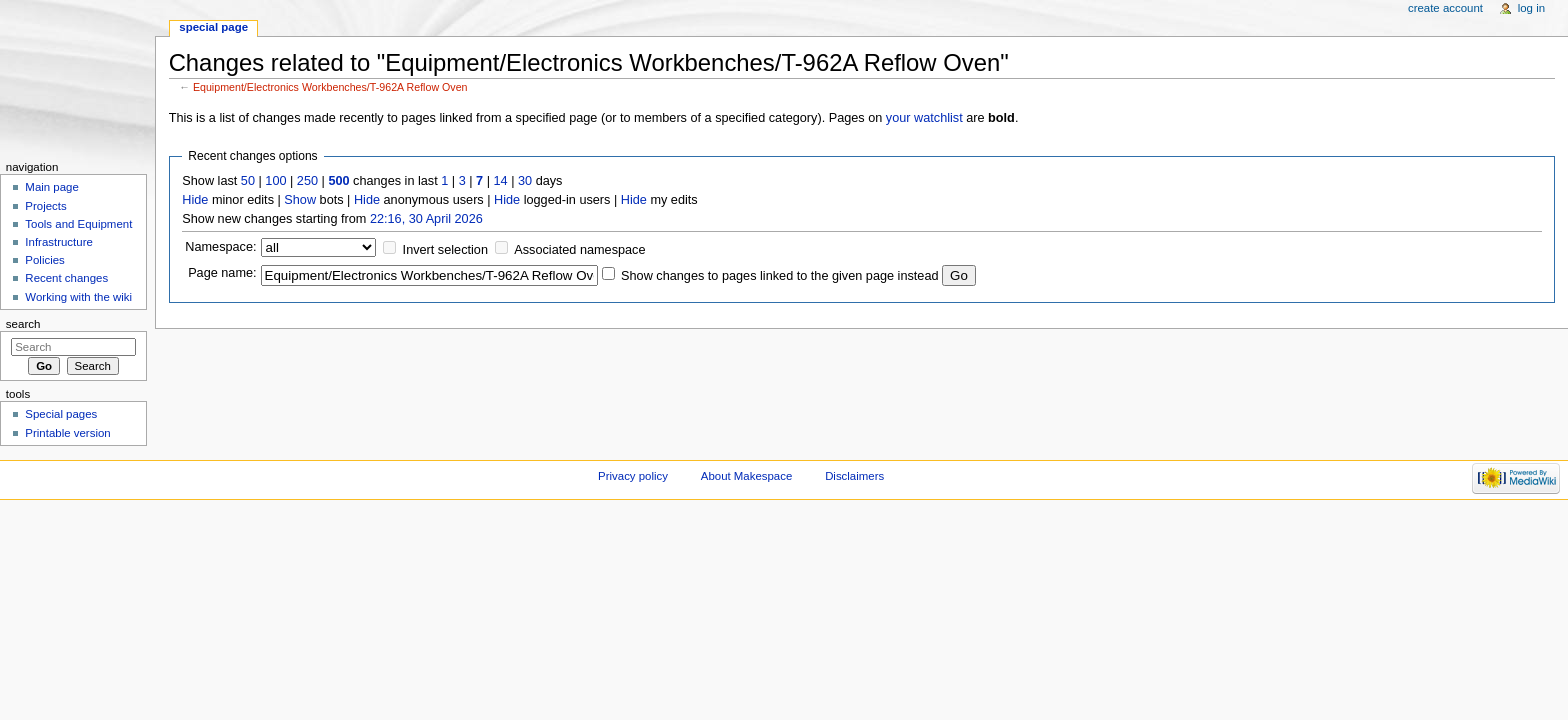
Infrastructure (58, 242)
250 (307, 181)
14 (501, 181)
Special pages (61, 414)
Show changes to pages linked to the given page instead (779, 276)
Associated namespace (579, 250)
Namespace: (220, 247)
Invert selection (445, 250)
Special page (213, 27)
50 (248, 181)
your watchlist (924, 118)
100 (275, 181)
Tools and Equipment (78, 224)
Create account (1445, 8)
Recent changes (66, 278)
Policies (44, 260)
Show (300, 200)
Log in (1531, 8)
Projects (45, 206)
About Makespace (746, 476)
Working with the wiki (78, 297)
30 (525, 181)
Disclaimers (854, 476)
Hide (195, 200)
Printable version (67, 433)
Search (23, 324)
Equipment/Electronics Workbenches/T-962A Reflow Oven (330, 87)
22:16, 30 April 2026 (426, 219)
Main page (52, 187)
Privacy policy (633, 476)
